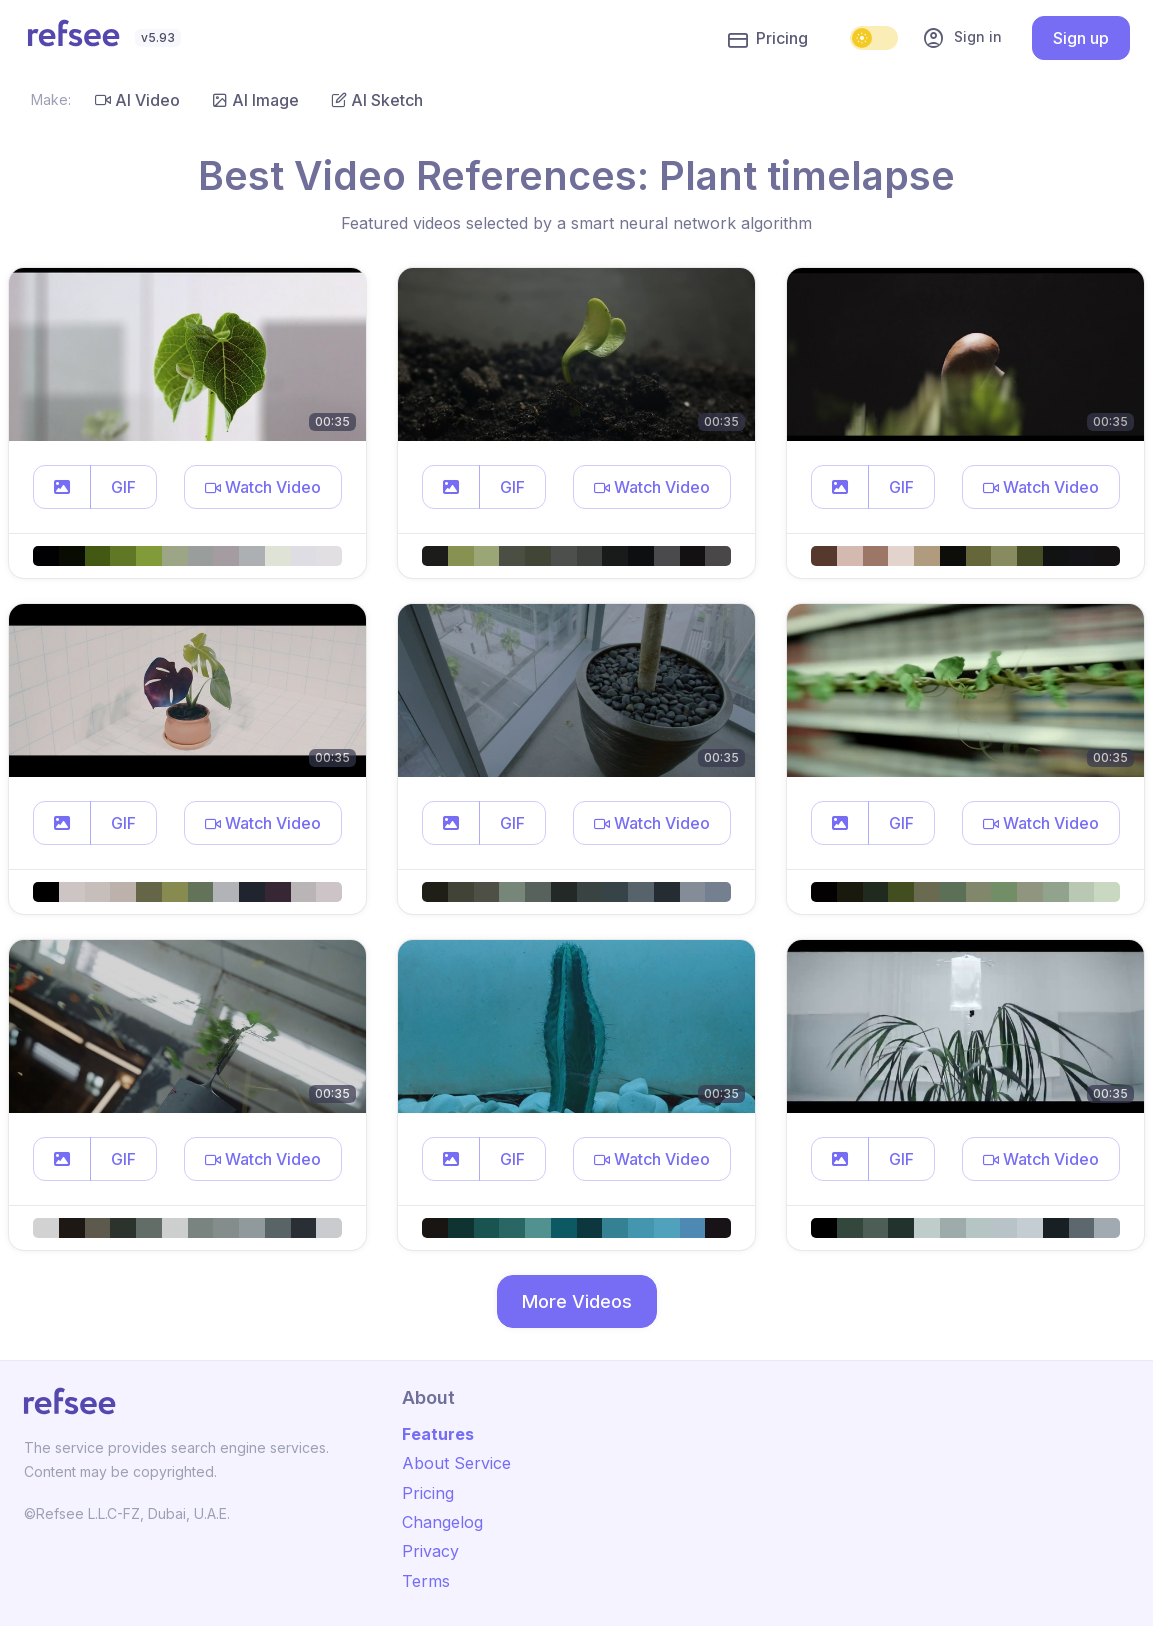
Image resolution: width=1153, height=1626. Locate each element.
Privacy (430, 1551)
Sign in (962, 38)
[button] (62, 487)
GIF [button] (123, 487)
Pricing (768, 39)
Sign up (1081, 38)
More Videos (577, 1301)
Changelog (442, 1522)
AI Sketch (377, 100)
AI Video (137, 100)
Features (438, 1434)
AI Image (255, 100)
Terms (426, 1581)
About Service (456, 1463)
